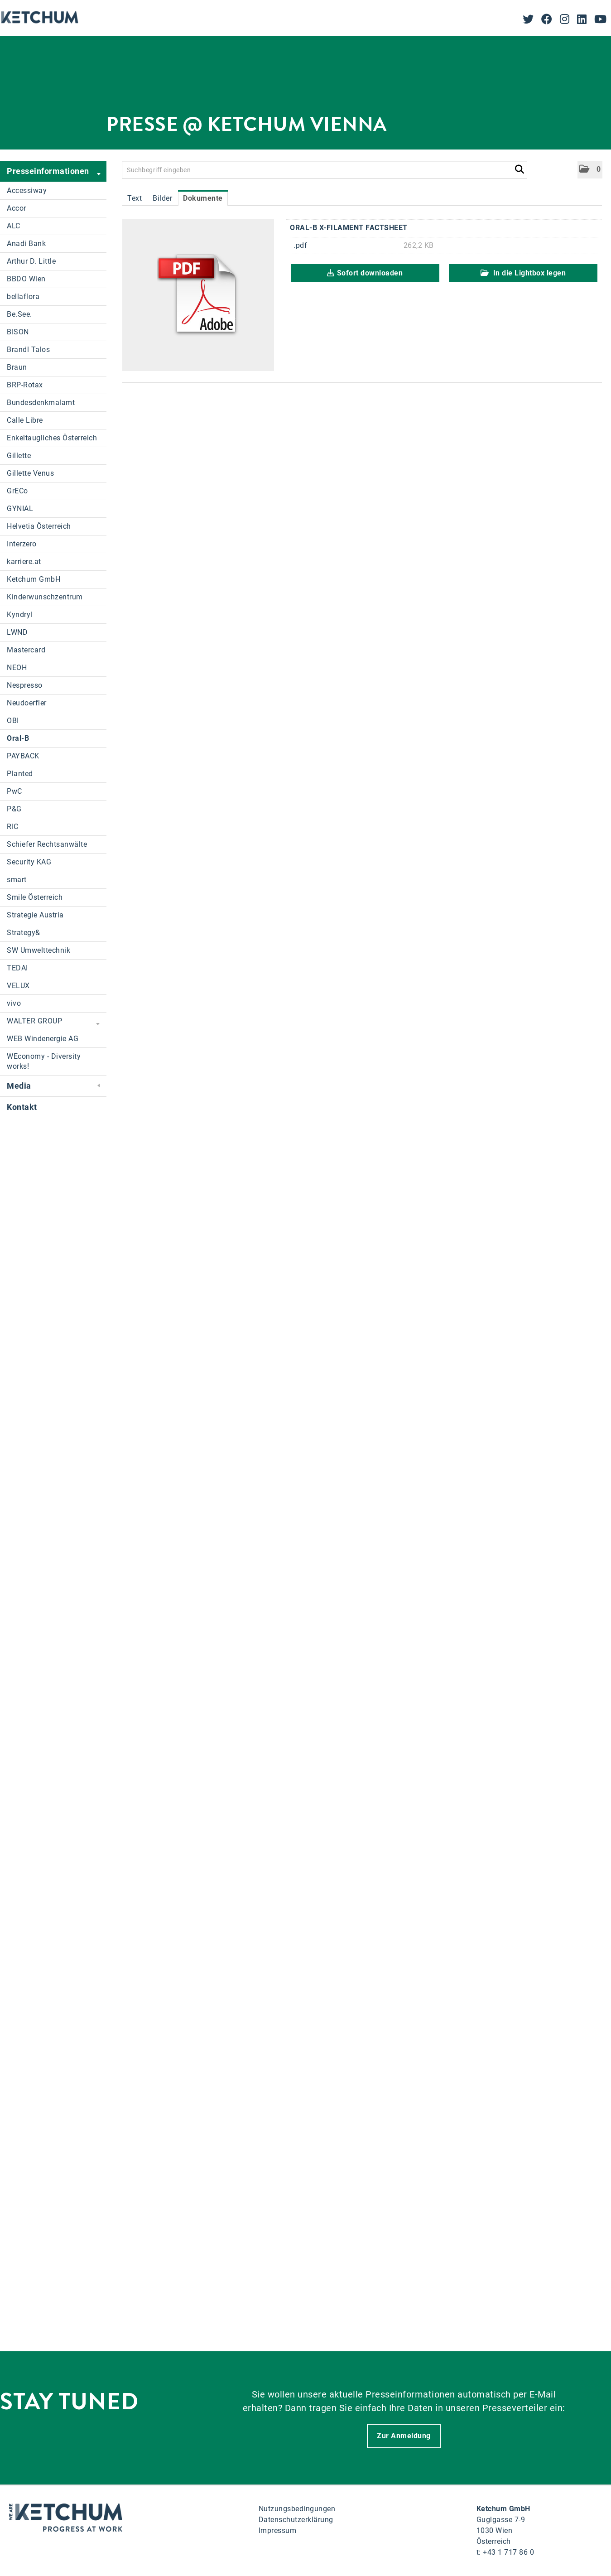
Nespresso (25, 685)
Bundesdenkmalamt (41, 402)
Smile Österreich (35, 897)
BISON (18, 332)
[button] (589, 169)
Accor (16, 208)
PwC (14, 791)
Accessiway (27, 190)
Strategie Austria (35, 915)
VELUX (18, 985)
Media (53, 1085)
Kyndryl (20, 614)
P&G (14, 809)
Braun (17, 367)
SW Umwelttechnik (38, 950)
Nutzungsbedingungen (297, 2508)
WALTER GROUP (53, 1022)
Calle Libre (25, 420)
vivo (14, 1003)
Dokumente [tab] (203, 198)
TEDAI (17, 968)
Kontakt (22, 1107)
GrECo (17, 491)
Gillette (19, 455)
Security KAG (29, 862)
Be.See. (19, 314)
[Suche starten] (519, 167)
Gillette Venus (30, 473)
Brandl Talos (28, 349)
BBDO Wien (26, 279)
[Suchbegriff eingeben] (324, 170)
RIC (13, 826)
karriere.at (24, 561)
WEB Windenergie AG (42, 1038)
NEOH (17, 667)
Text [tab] (134, 198)
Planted (20, 773)
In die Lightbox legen (523, 273)
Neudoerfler (27, 703)
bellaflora (23, 296)
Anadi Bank (26, 243)
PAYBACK (23, 756)
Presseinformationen (54, 171)
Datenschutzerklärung (296, 2519)
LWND (17, 632)
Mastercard (26, 650)
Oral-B (18, 738)
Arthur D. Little (31, 261)
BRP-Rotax (25, 385)
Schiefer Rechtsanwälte (47, 844)
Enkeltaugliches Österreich (52, 438)
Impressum (278, 2530)
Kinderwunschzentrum (45, 597)
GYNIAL (20, 508)
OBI (13, 720)
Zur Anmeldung (404, 2435)
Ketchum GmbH (33, 579)
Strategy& (23, 932)
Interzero (22, 544)
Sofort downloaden (365, 273)
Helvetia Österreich (39, 526)
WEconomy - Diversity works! (44, 1061)
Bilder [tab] (162, 198)
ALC (13, 226)
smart (17, 879)
